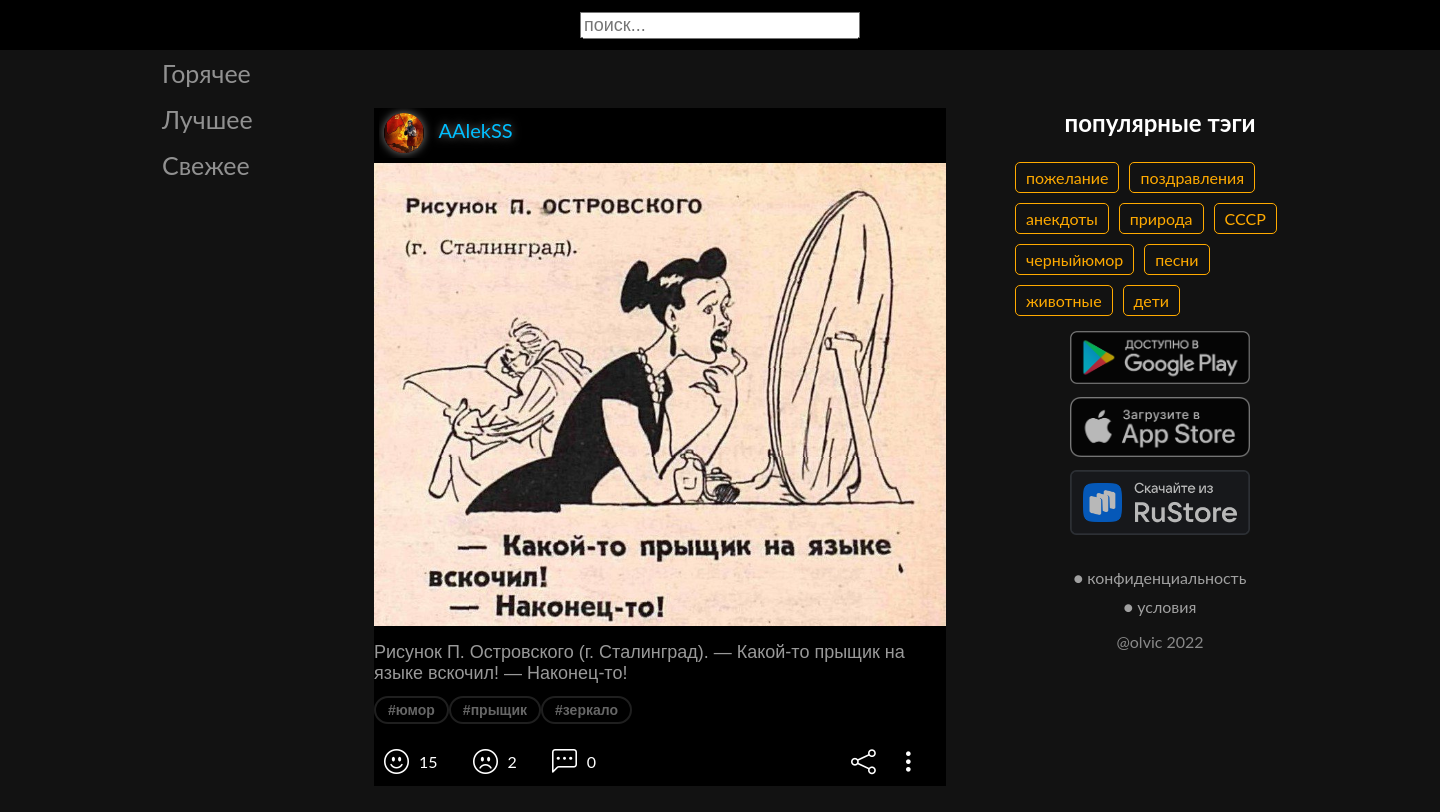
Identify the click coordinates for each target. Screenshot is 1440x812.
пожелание (1067, 177)
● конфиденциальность (1160, 577)
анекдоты (1062, 218)
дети (1151, 300)
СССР (1245, 218)
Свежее (206, 165)
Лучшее (207, 119)
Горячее (206, 73)
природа (1161, 218)
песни (1176, 259)
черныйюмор (1074, 259)
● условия (1160, 606)
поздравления (1192, 177)
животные (1064, 300)
